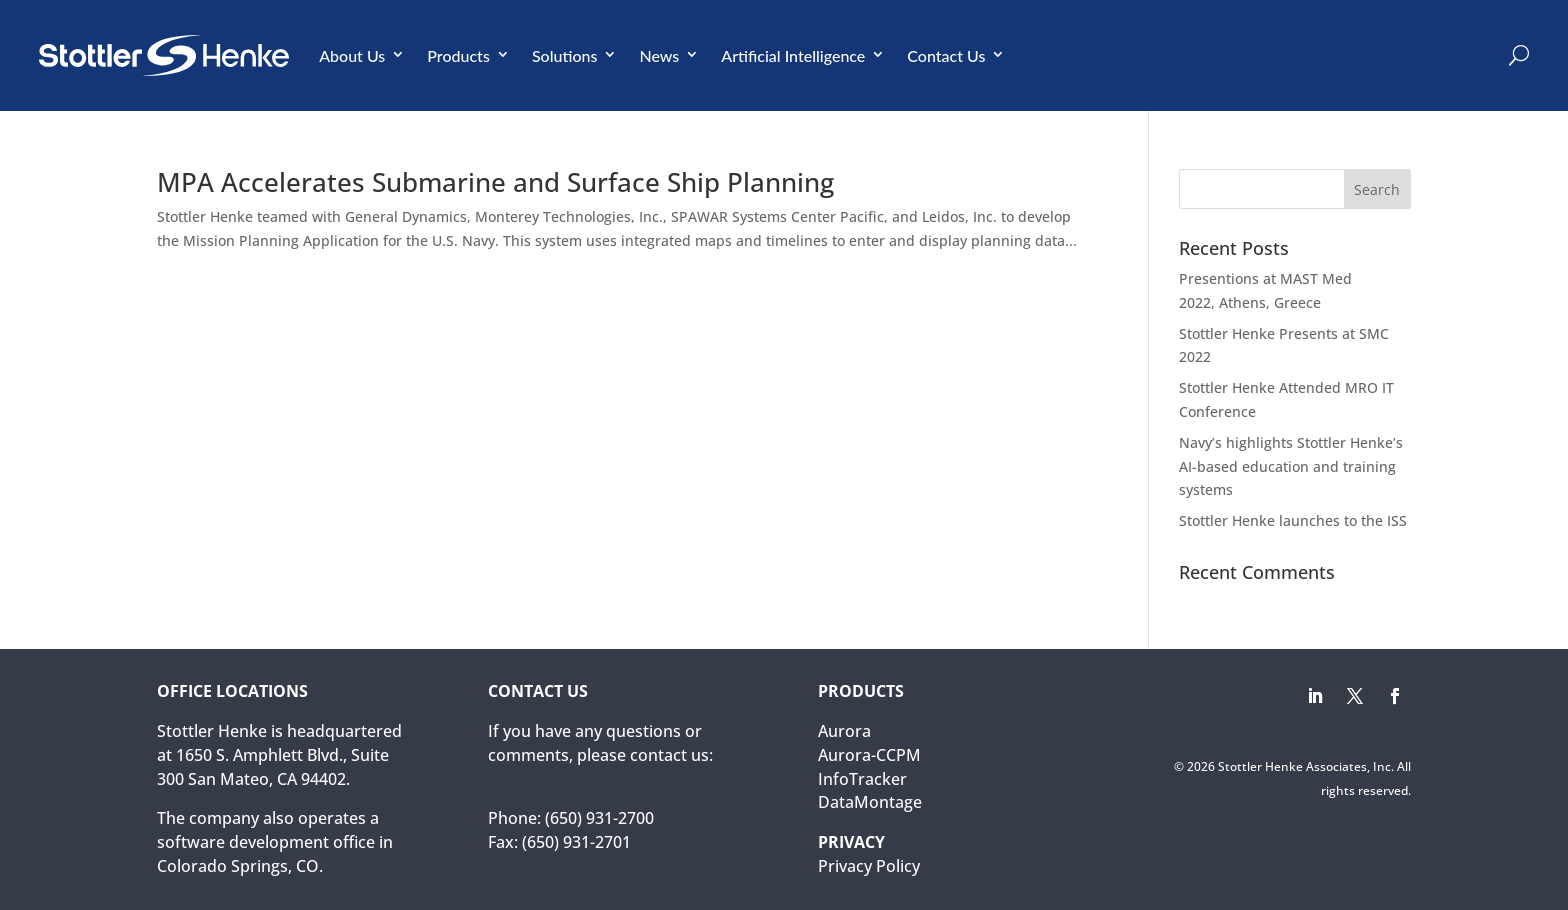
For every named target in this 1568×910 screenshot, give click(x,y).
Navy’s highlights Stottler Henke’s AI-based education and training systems (1291, 466)
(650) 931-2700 (599, 818)
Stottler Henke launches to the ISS (1293, 520)
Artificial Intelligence (793, 55)
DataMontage (870, 802)
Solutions (565, 55)
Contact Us (946, 55)
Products (458, 55)
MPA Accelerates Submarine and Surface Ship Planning (495, 182)
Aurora (844, 731)
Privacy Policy (869, 866)
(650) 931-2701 (576, 842)
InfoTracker (862, 779)
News (659, 55)
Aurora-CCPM (869, 755)
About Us (352, 55)
